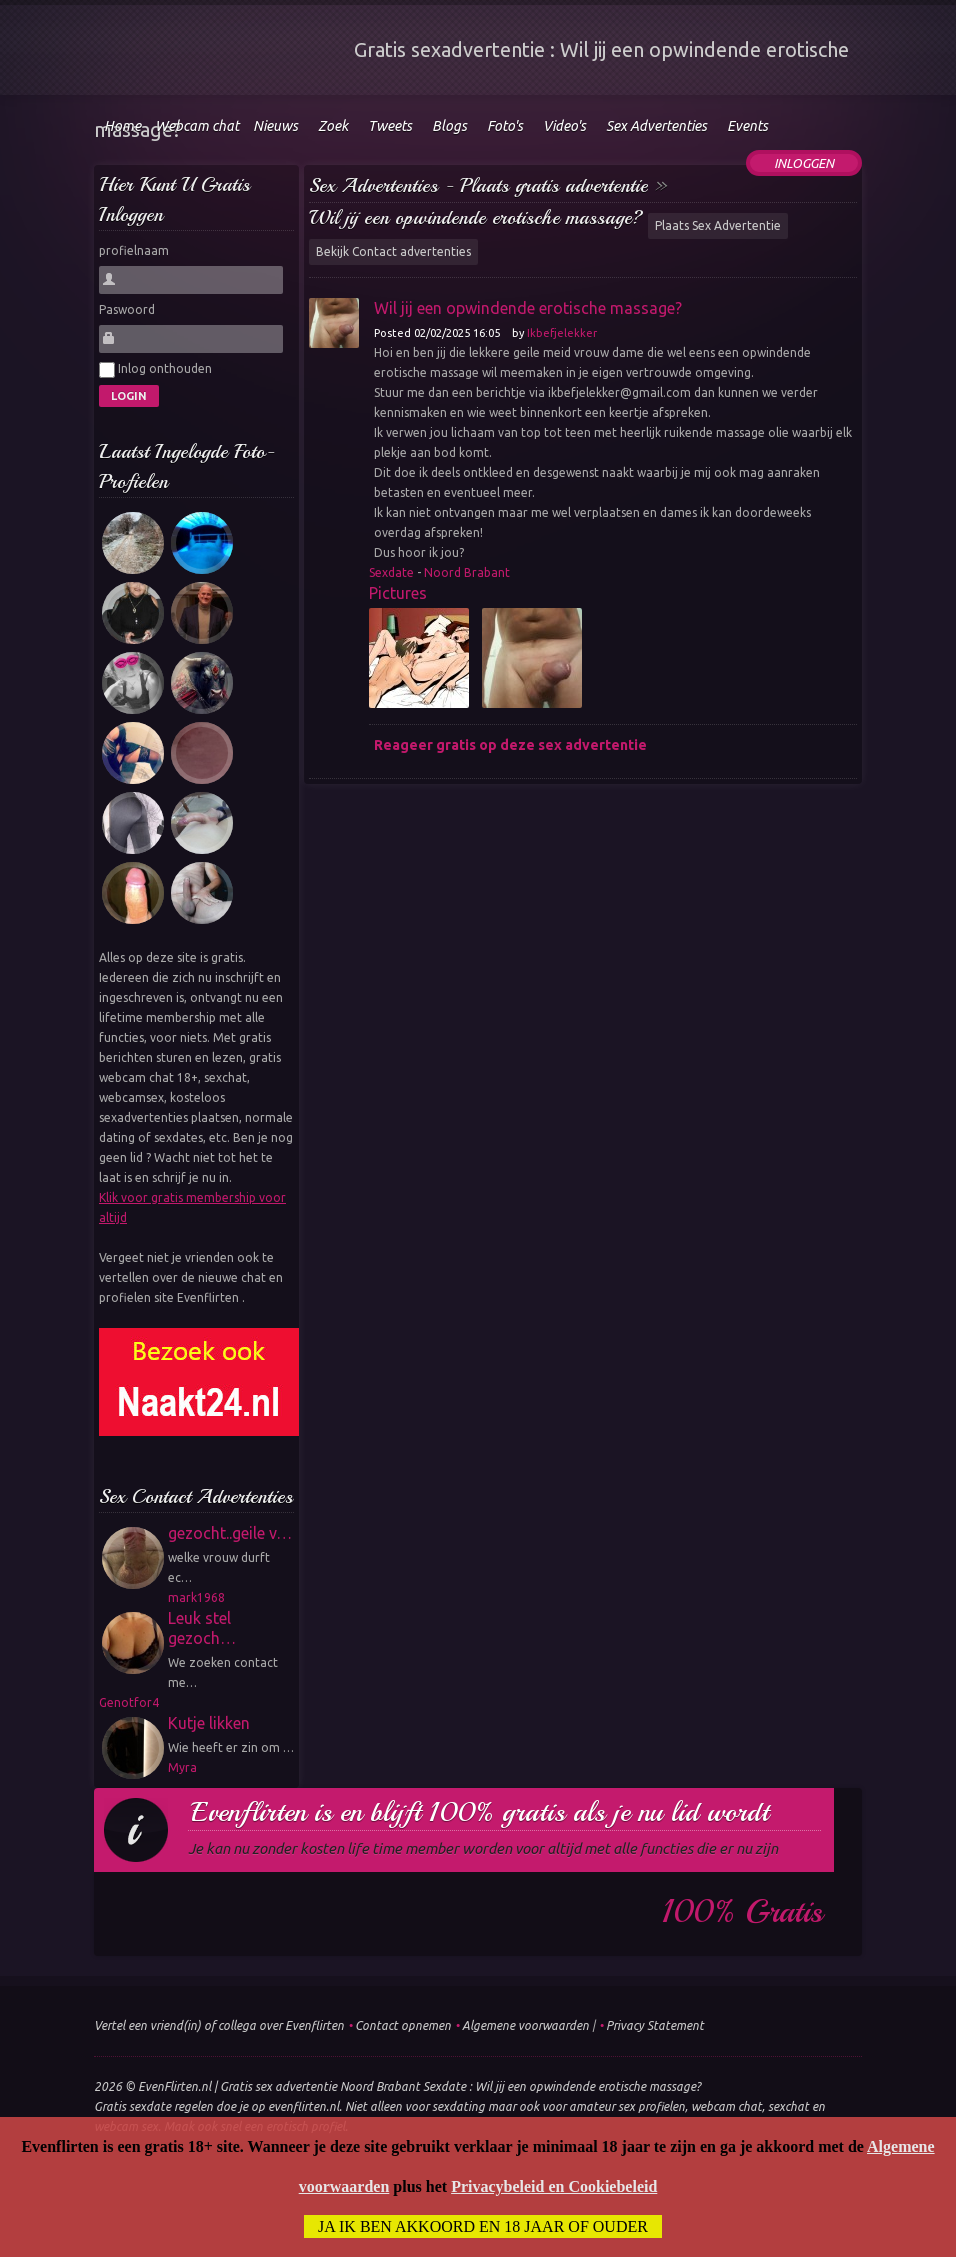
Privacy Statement (655, 2025)
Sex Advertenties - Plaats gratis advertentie (478, 185)
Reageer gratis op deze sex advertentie (510, 745)
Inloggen (804, 163)
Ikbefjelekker (562, 333)
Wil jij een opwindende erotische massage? (476, 217)
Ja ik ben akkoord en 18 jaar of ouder (483, 2226)
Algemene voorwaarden (525, 2025)
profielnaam (134, 250)
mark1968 (196, 1597)
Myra (182, 1767)
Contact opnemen (403, 2025)
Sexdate (391, 572)
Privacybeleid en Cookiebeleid (554, 2186)
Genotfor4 (129, 1702)
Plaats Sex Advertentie (718, 225)
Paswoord (127, 309)
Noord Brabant (467, 572)
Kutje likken (209, 1723)
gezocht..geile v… (230, 1533)
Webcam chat (197, 126)
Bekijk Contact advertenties (393, 251)
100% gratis (742, 1912)
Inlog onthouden (155, 370)
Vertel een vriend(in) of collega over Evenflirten (219, 2025)
